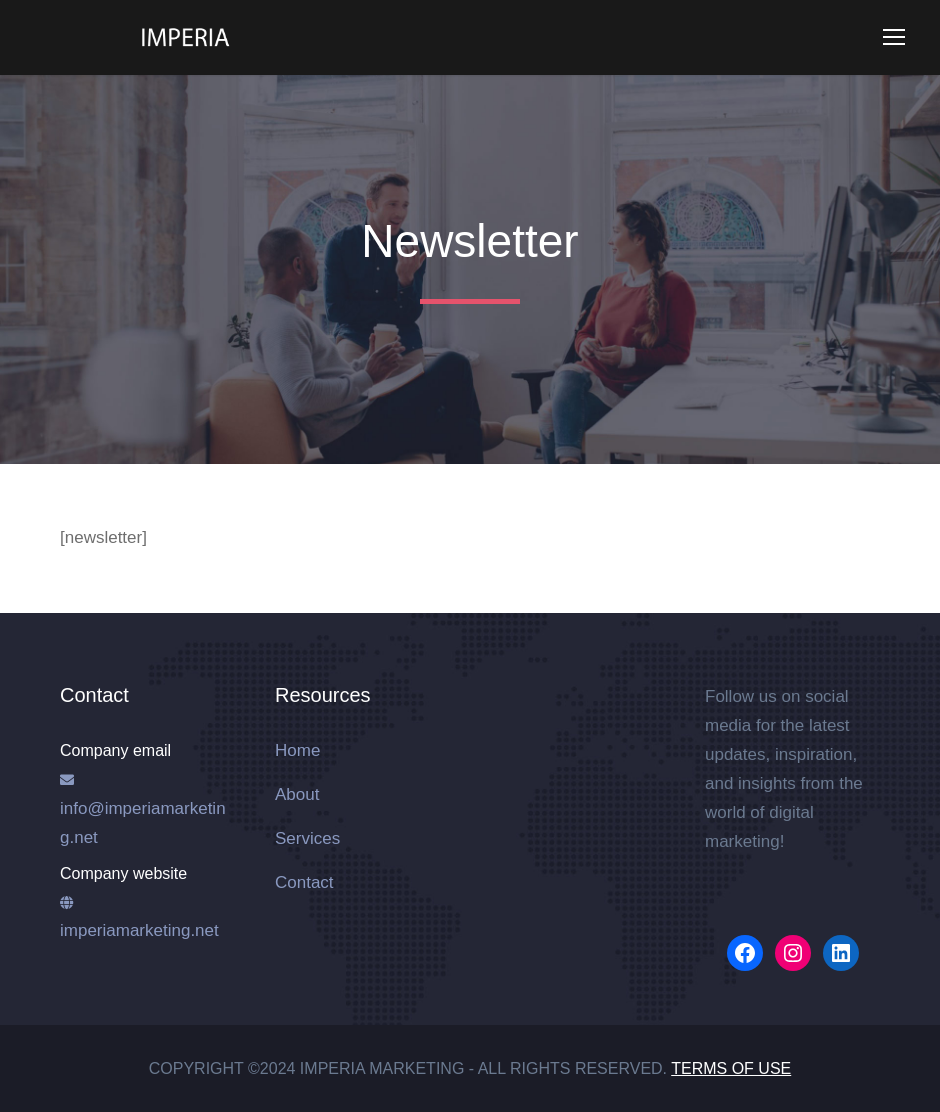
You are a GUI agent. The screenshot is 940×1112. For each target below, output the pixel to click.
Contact (304, 882)
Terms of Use (731, 1068)
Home (297, 750)
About (297, 794)
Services (307, 838)
